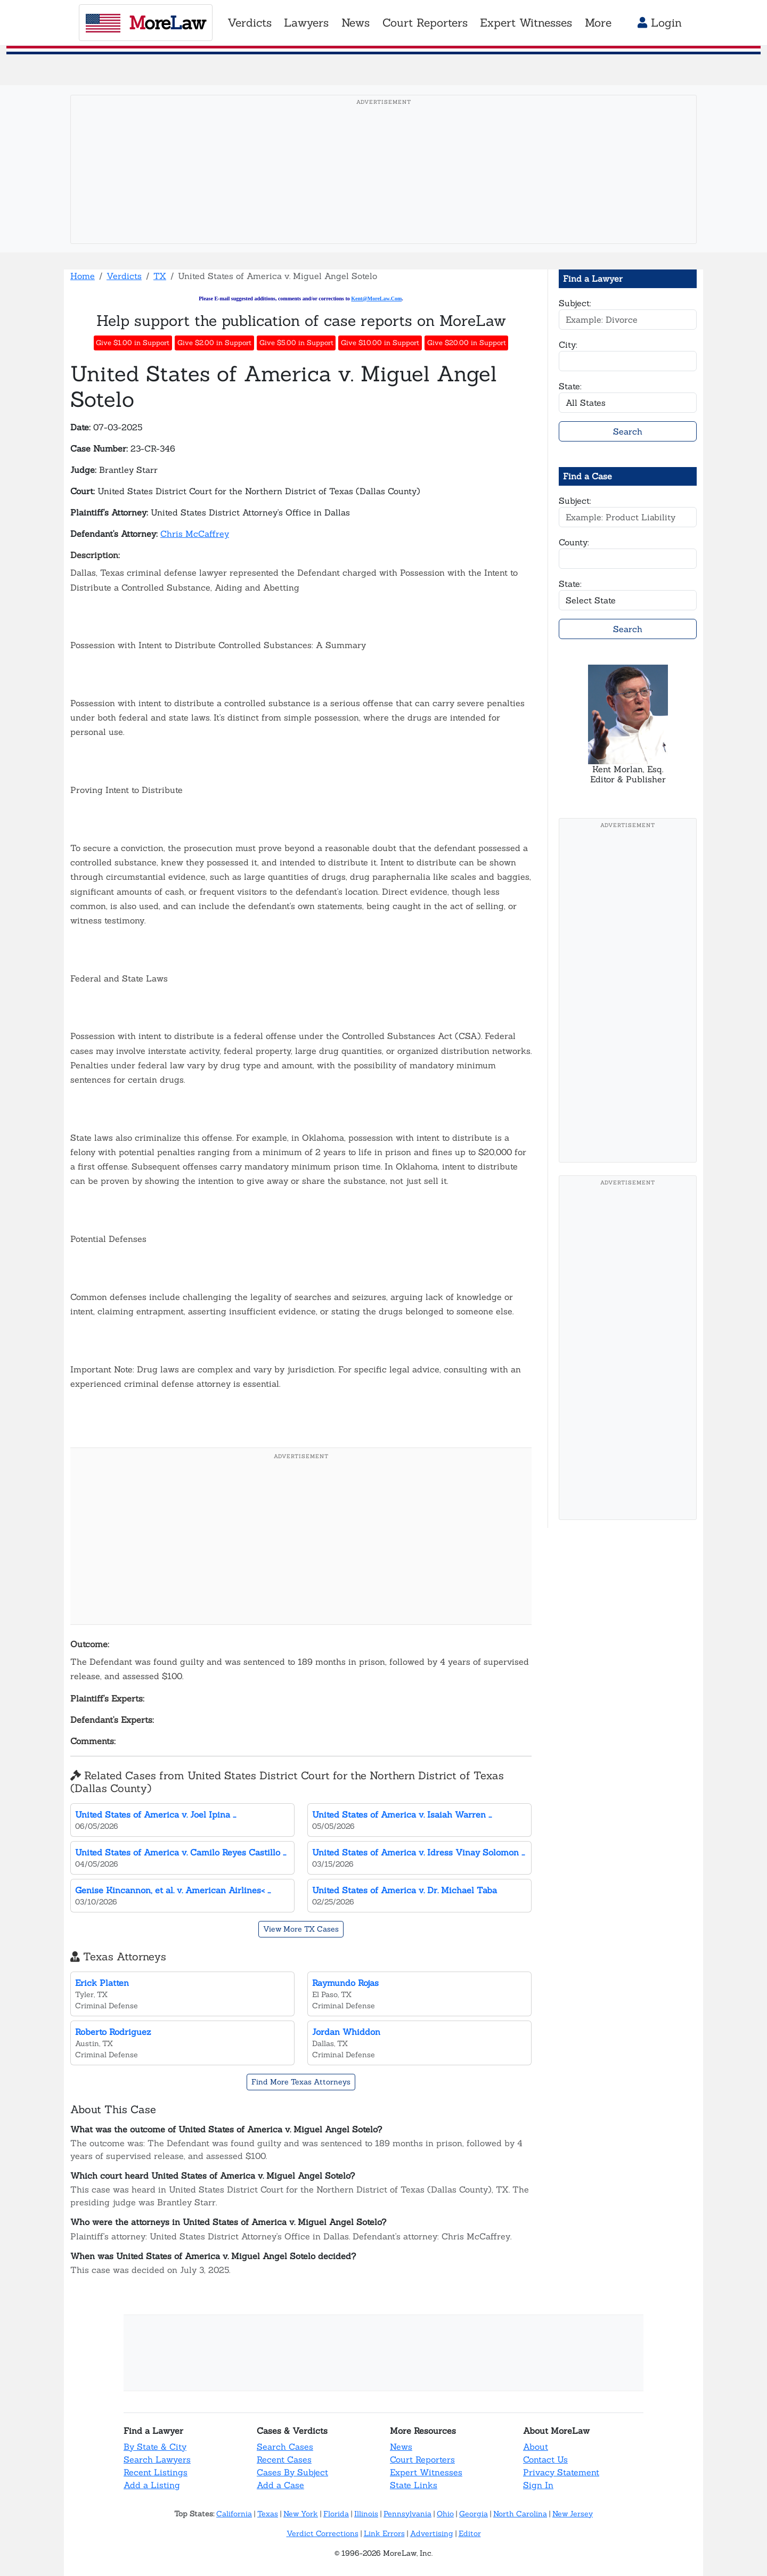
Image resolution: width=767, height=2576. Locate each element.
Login (660, 22)
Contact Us (545, 2459)
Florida (336, 2513)
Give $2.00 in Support (214, 342)
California (234, 2513)
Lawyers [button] (306, 22)
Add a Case (280, 2485)
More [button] (598, 22)
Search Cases (285, 2446)
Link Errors (384, 2533)
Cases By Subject (292, 2472)
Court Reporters (422, 2459)
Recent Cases (284, 2459)
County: (574, 542)
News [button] (355, 22)
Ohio (445, 2513)
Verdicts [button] (249, 22)
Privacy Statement (561, 2472)
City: (568, 344)
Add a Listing (152, 2485)
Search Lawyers (157, 2459)
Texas (267, 2513)
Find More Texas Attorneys (300, 2082)
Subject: (575, 303)
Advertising (431, 2533)
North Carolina (520, 2513)
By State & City (155, 2446)
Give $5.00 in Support (296, 342)
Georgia (473, 2513)
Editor (470, 2533)
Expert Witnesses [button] (526, 22)
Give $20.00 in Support (466, 342)
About (535, 2446)
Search (627, 431)
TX (159, 276)
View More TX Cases (301, 1929)
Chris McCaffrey (194, 533)
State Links (413, 2485)
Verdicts (124, 276)
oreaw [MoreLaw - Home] (146, 22)
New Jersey (572, 2513)
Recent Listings (155, 2472)
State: (570, 386)
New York (300, 2513)
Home (82, 276)
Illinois (366, 2513)
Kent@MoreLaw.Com (376, 298)
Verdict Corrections (322, 2533)
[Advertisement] (383, 185)
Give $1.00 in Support (132, 342)
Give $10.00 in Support (380, 342)
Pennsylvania (407, 2513)
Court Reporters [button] (425, 22)
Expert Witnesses (426, 2472)
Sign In (538, 2485)
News (401, 2446)
